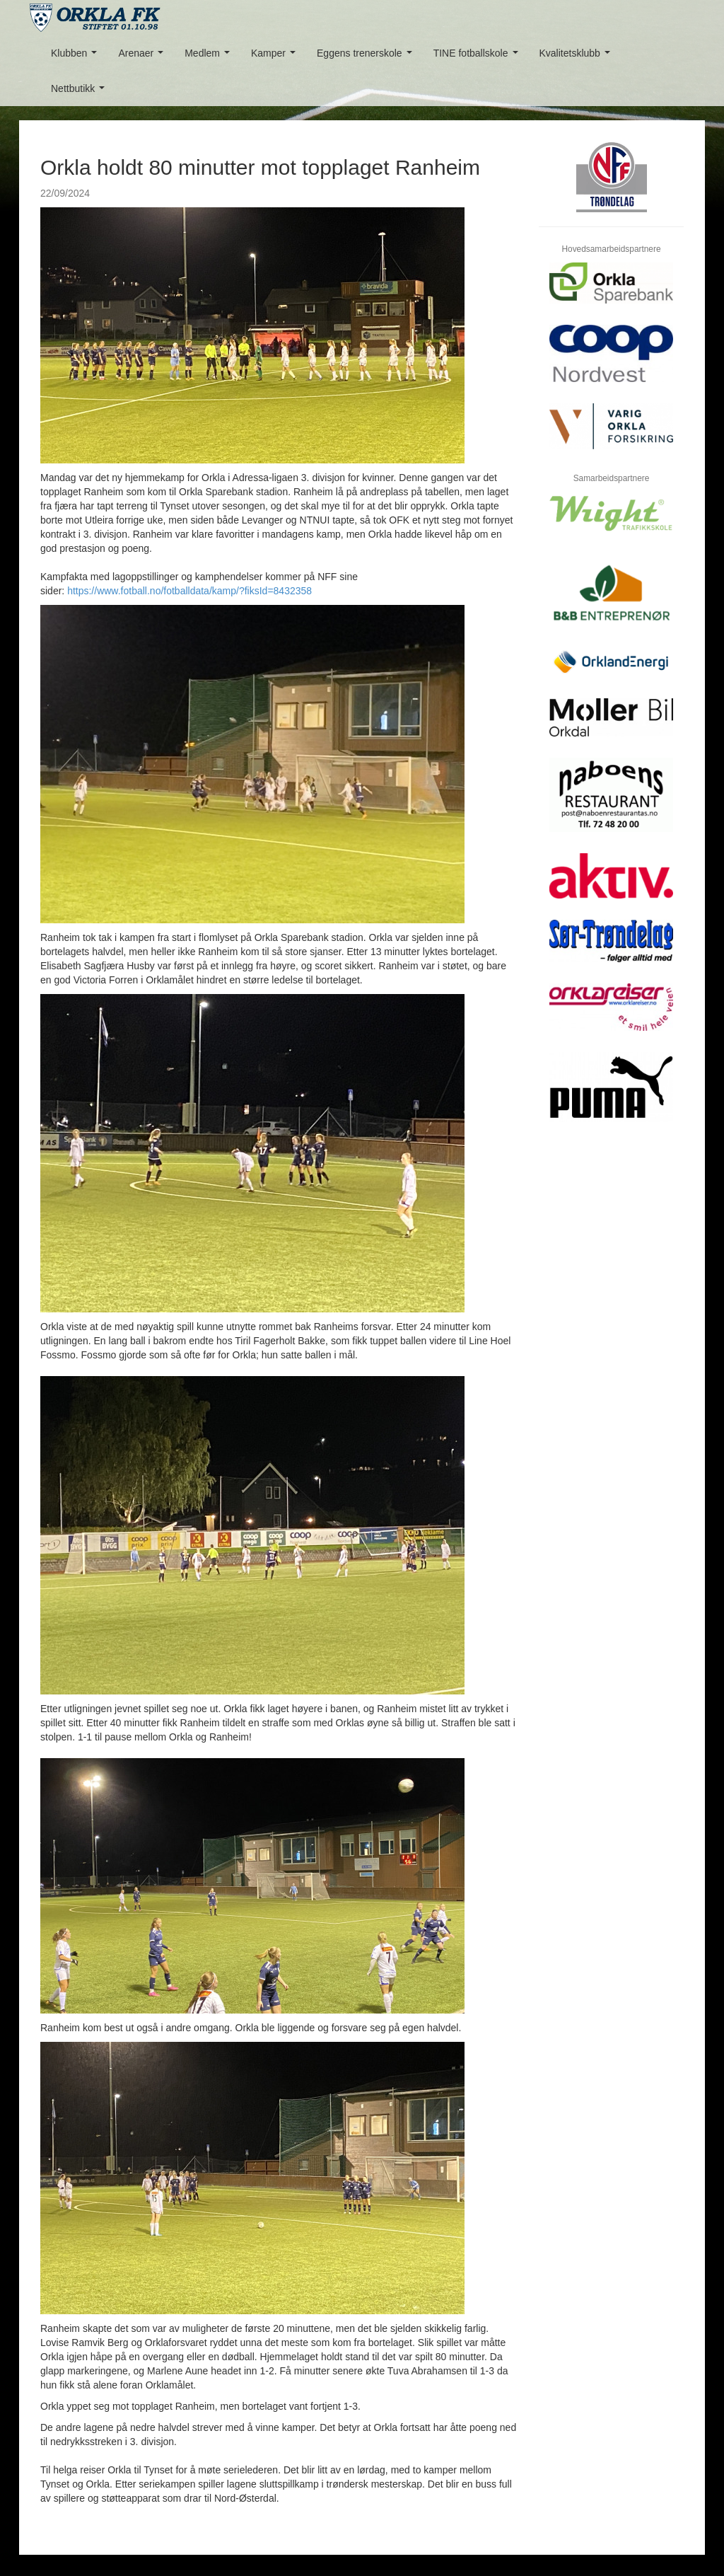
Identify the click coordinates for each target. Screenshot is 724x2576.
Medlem (210, 57)
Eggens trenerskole (367, 57)
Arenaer (143, 57)
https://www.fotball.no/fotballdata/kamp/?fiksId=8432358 (189, 590)
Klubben (77, 57)
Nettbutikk (80, 92)
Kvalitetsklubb (577, 57)
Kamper (276, 57)
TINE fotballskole (478, 57)
